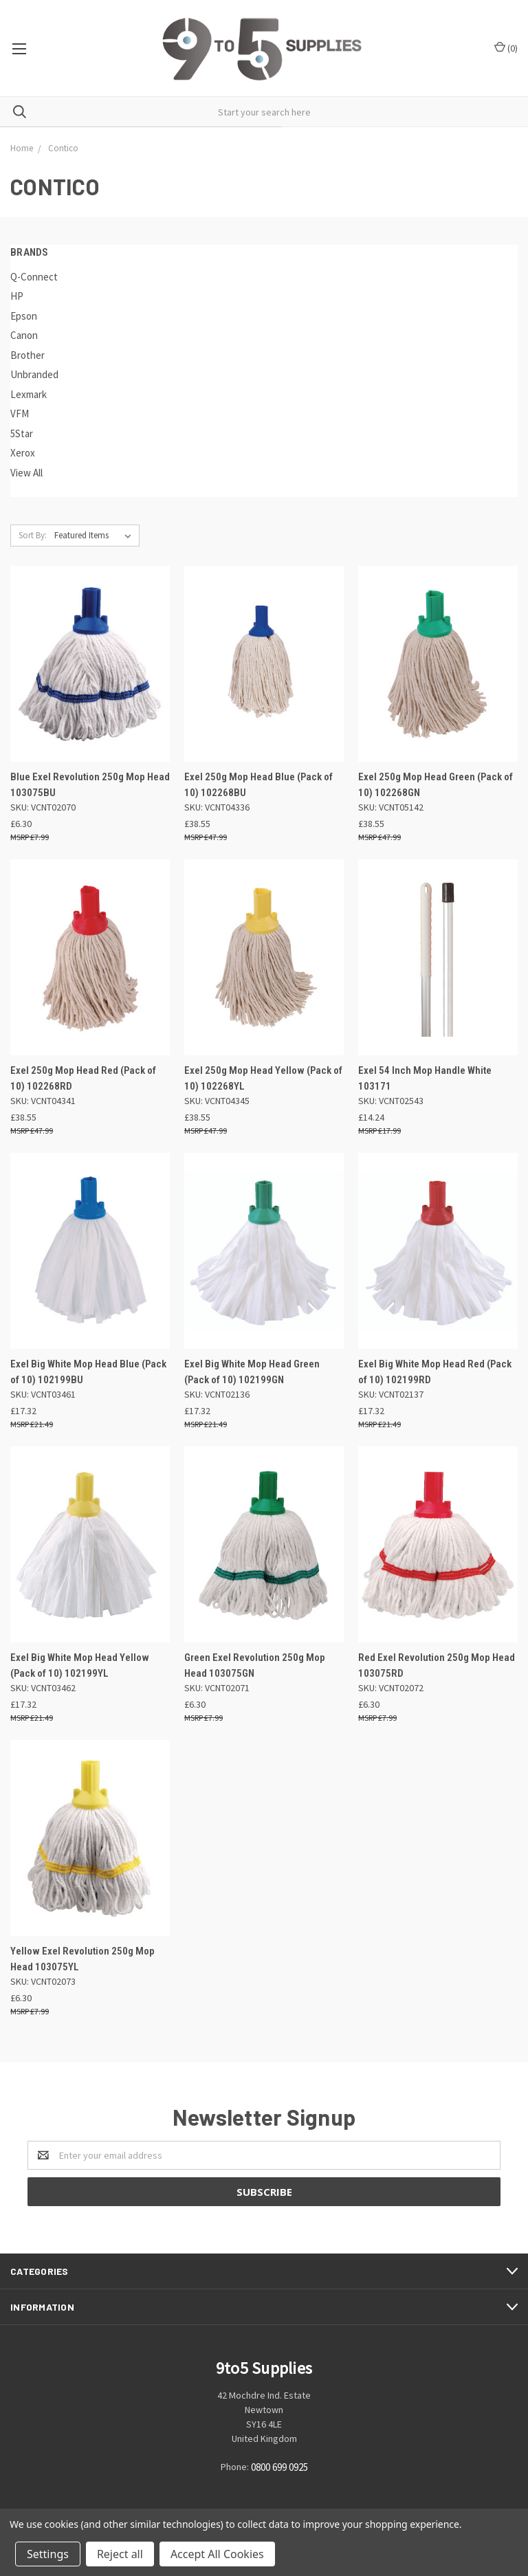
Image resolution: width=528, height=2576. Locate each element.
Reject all (120, 2554)
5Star (21, 433)
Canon (24, 335)
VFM (19, 413)
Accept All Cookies (217, 2554)
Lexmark (28, 394)
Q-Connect (34, 276)
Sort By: (33, 535)
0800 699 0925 (279, 2467)
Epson (23, 315)
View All (26, 472)
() (506, 47)
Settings (48, 2554)
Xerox (22, 452)
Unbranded (34, 374)
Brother (27, 355)
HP (16, 295)
